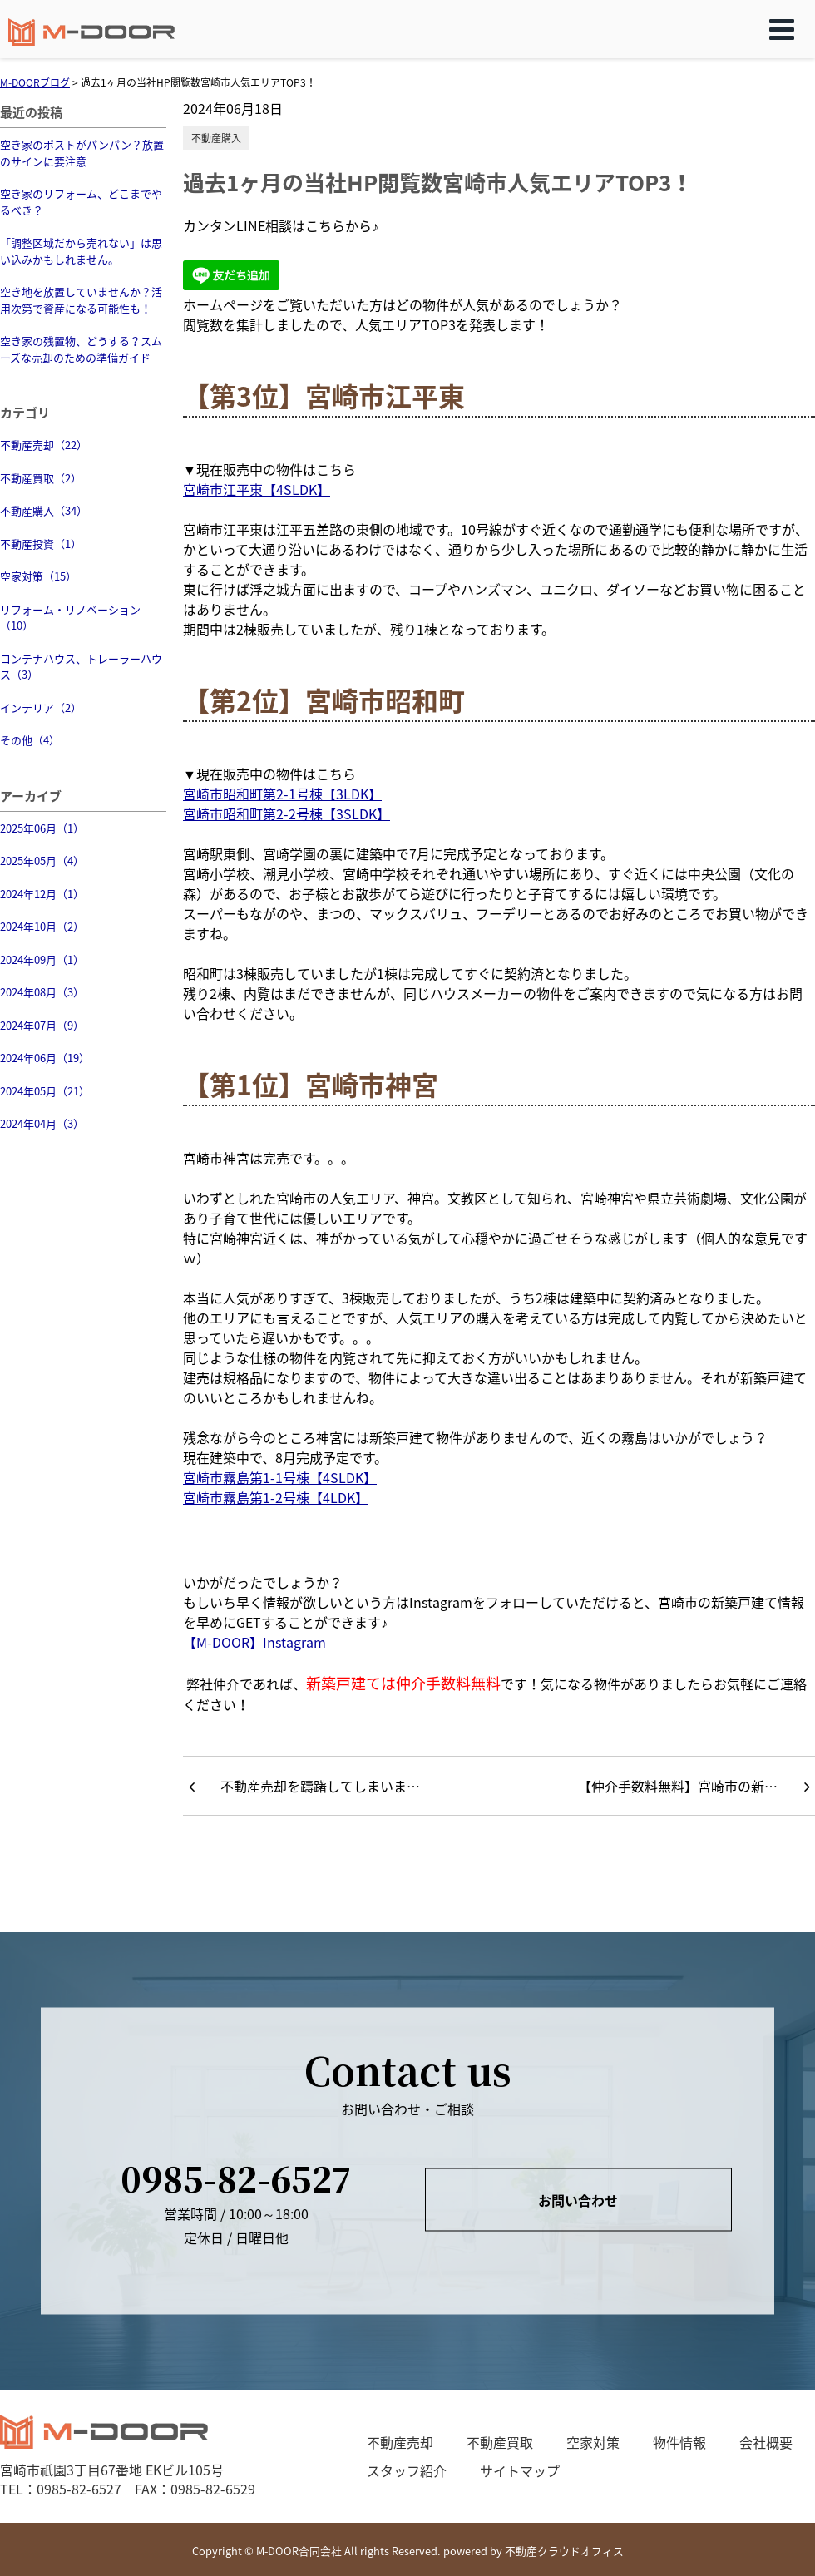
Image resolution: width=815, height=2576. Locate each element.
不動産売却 (400, 2442)
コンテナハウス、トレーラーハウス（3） (81, 666)
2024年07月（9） (42, 1025)
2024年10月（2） (42, 926)
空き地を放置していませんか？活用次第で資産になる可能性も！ (81, 300)
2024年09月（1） (42, 959)
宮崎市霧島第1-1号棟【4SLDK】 (280, 1477)
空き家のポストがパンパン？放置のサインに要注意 (82, 152)
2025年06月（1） (42, 828)
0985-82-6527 (236, 2177)
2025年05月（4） (42, 860)
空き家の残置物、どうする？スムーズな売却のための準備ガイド (81, 349)
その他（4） (30, 740)
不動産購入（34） (43, 510)
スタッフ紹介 (407, 2470)
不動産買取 (500, 2442)
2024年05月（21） (45, 1091)
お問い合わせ (578, 2200)
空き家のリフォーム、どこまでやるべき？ (81, 201)
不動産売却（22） (43, 444)
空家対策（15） (38, 576)
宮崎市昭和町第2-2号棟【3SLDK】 (286, 813)
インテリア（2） (41, 707)
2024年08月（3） (42, 992)
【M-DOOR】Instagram (254, 1642)
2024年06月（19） (45, 1058)
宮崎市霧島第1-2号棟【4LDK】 (275, 1497)
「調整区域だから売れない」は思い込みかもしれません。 (81, 251)
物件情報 (679, 2442)
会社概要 (766, 2442)
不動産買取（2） (41, 478)
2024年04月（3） (42, 1123)
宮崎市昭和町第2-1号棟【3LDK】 (282, 793)
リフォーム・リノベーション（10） (70, 617)
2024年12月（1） (42, 894)
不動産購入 (216, 138)
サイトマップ (520, 2470)
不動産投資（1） (41, 543)
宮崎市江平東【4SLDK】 (256, 489)
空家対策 (593, 2442)
